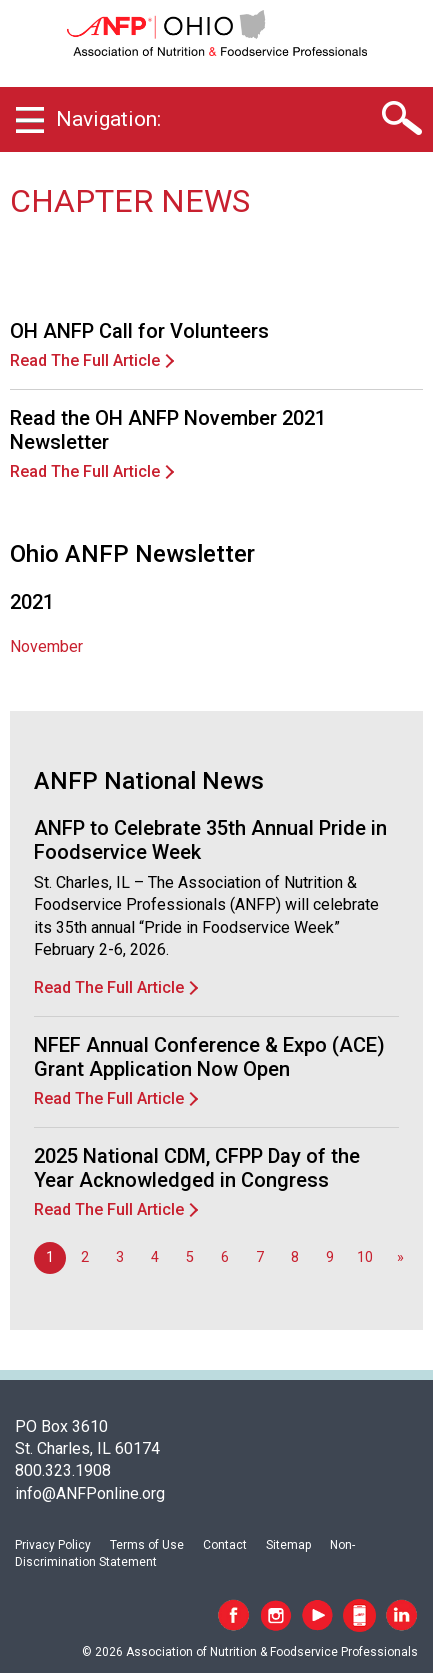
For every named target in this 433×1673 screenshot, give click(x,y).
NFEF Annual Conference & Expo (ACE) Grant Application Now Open (209, 1057)
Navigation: (108, 119)
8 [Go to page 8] (295, 1257)
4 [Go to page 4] (155, 1257)
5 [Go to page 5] (190, 1257)
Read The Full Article (85, 360)
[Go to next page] (400, 1258)
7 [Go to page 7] (260, 1257)
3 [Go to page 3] (120, 1257)
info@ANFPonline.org (90, 1493)
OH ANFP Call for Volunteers (139, 331)
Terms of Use (147, 1545)
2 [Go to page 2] (85, 1257)
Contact (225, 1545)
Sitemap (288, 1545)
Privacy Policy (53, 1545)
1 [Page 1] (50, 1257)
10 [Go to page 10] (365, 1257)
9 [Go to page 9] (330, 1257)
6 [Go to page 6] (225, 1257)
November (46, 646)
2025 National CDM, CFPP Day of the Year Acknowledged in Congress (197, 1168)
